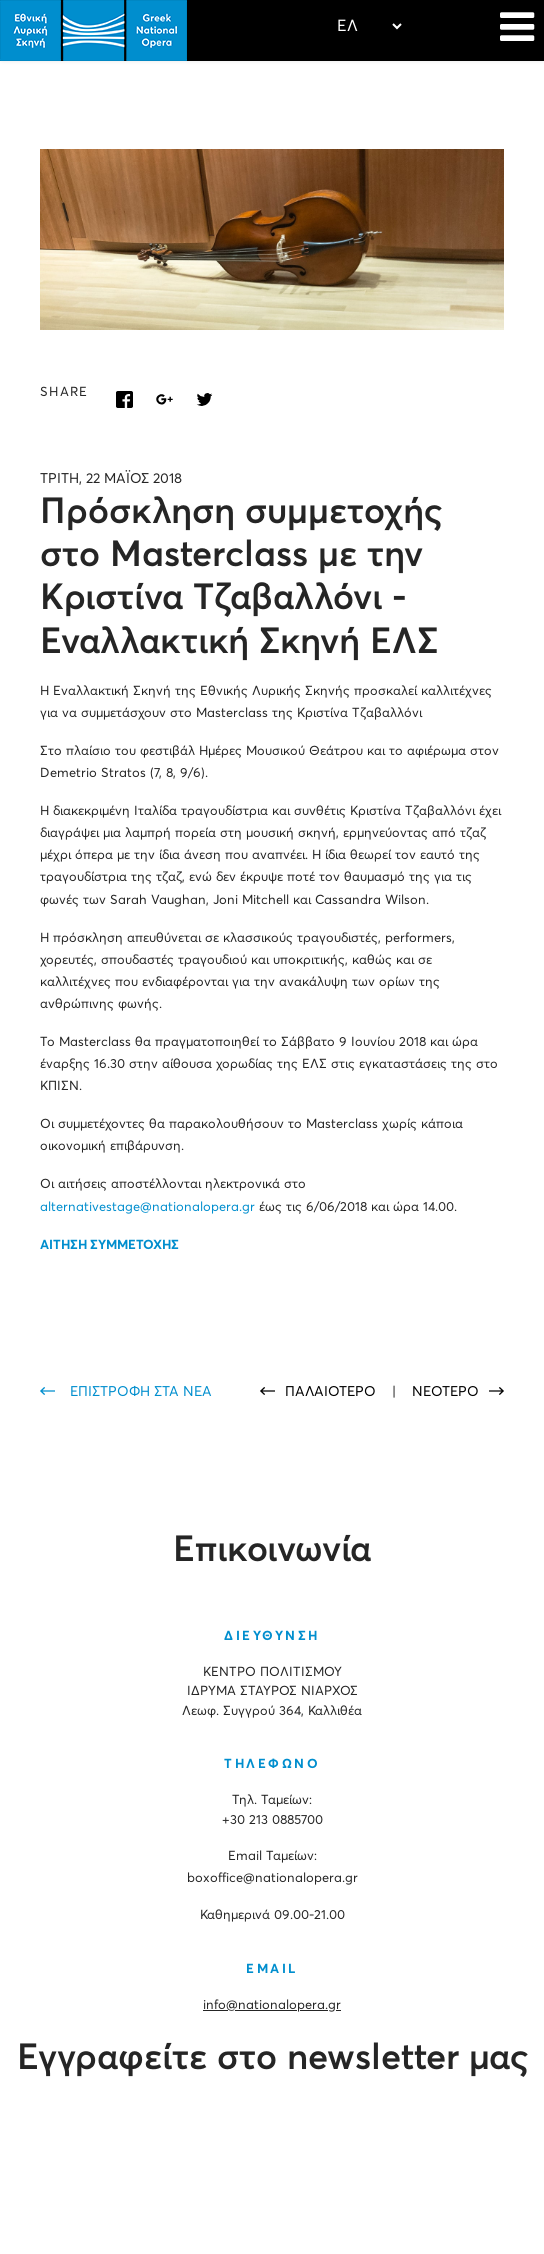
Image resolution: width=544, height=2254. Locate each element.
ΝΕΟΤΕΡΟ (445, 1392)
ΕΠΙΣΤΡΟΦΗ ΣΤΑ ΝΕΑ (141, 1392)
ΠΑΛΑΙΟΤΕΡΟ (332, 1392)
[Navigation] (517, 30)
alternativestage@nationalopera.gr (147, 1207)
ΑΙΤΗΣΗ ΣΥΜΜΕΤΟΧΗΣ (109, 1245)
